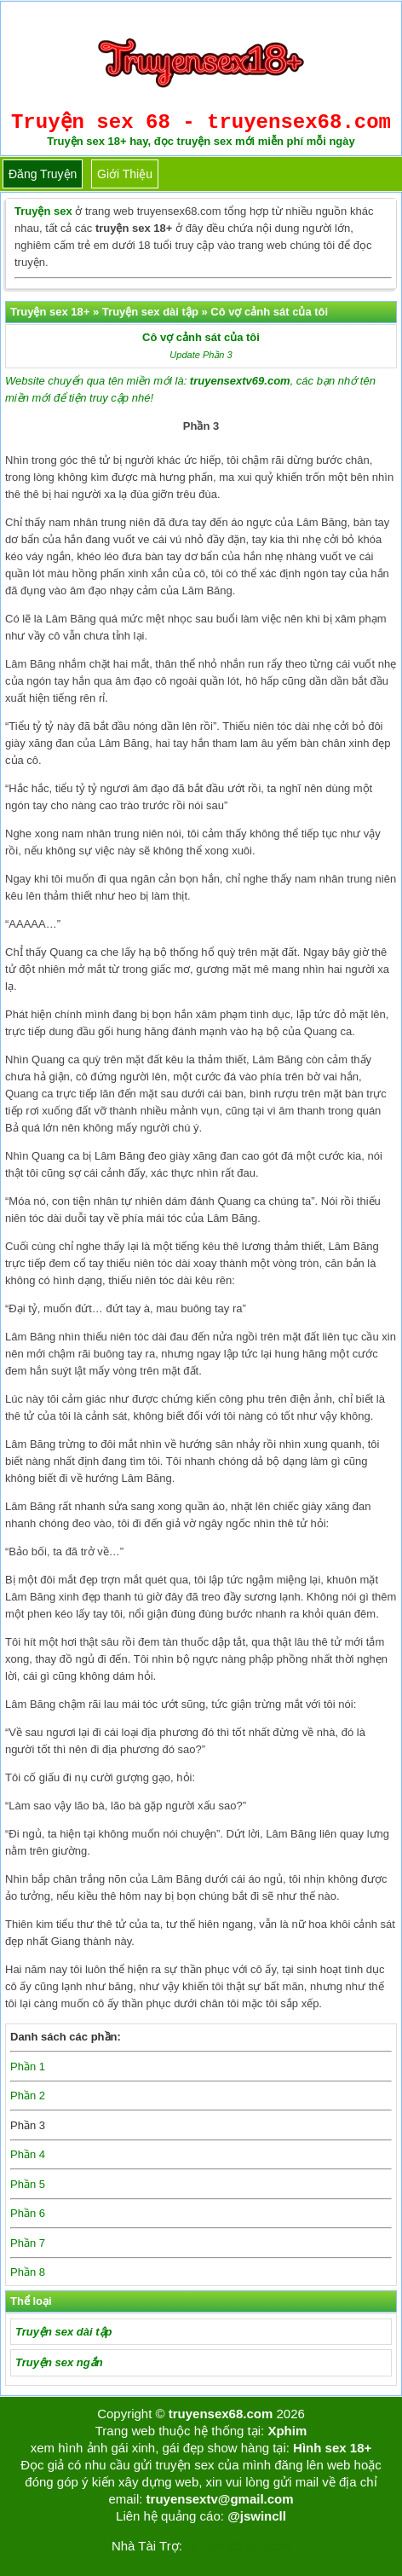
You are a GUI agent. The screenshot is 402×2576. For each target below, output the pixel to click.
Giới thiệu (124, 174)
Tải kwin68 (212, 2545)
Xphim (287, 2430)
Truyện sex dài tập (63, 2331)
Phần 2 (27, 2095)
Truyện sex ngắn (59, 2362)
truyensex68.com (221, 2413)
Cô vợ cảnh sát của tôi (201, 337)
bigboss (268, 2545)
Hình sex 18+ (332, 2447)
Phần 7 (27, 2243)
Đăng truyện (43, 174)
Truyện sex (43, 211)
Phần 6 (27, 2213)
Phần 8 (27, 2272)
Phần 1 (27, 2066)
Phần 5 (27, 2184)
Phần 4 (27, 2154)
